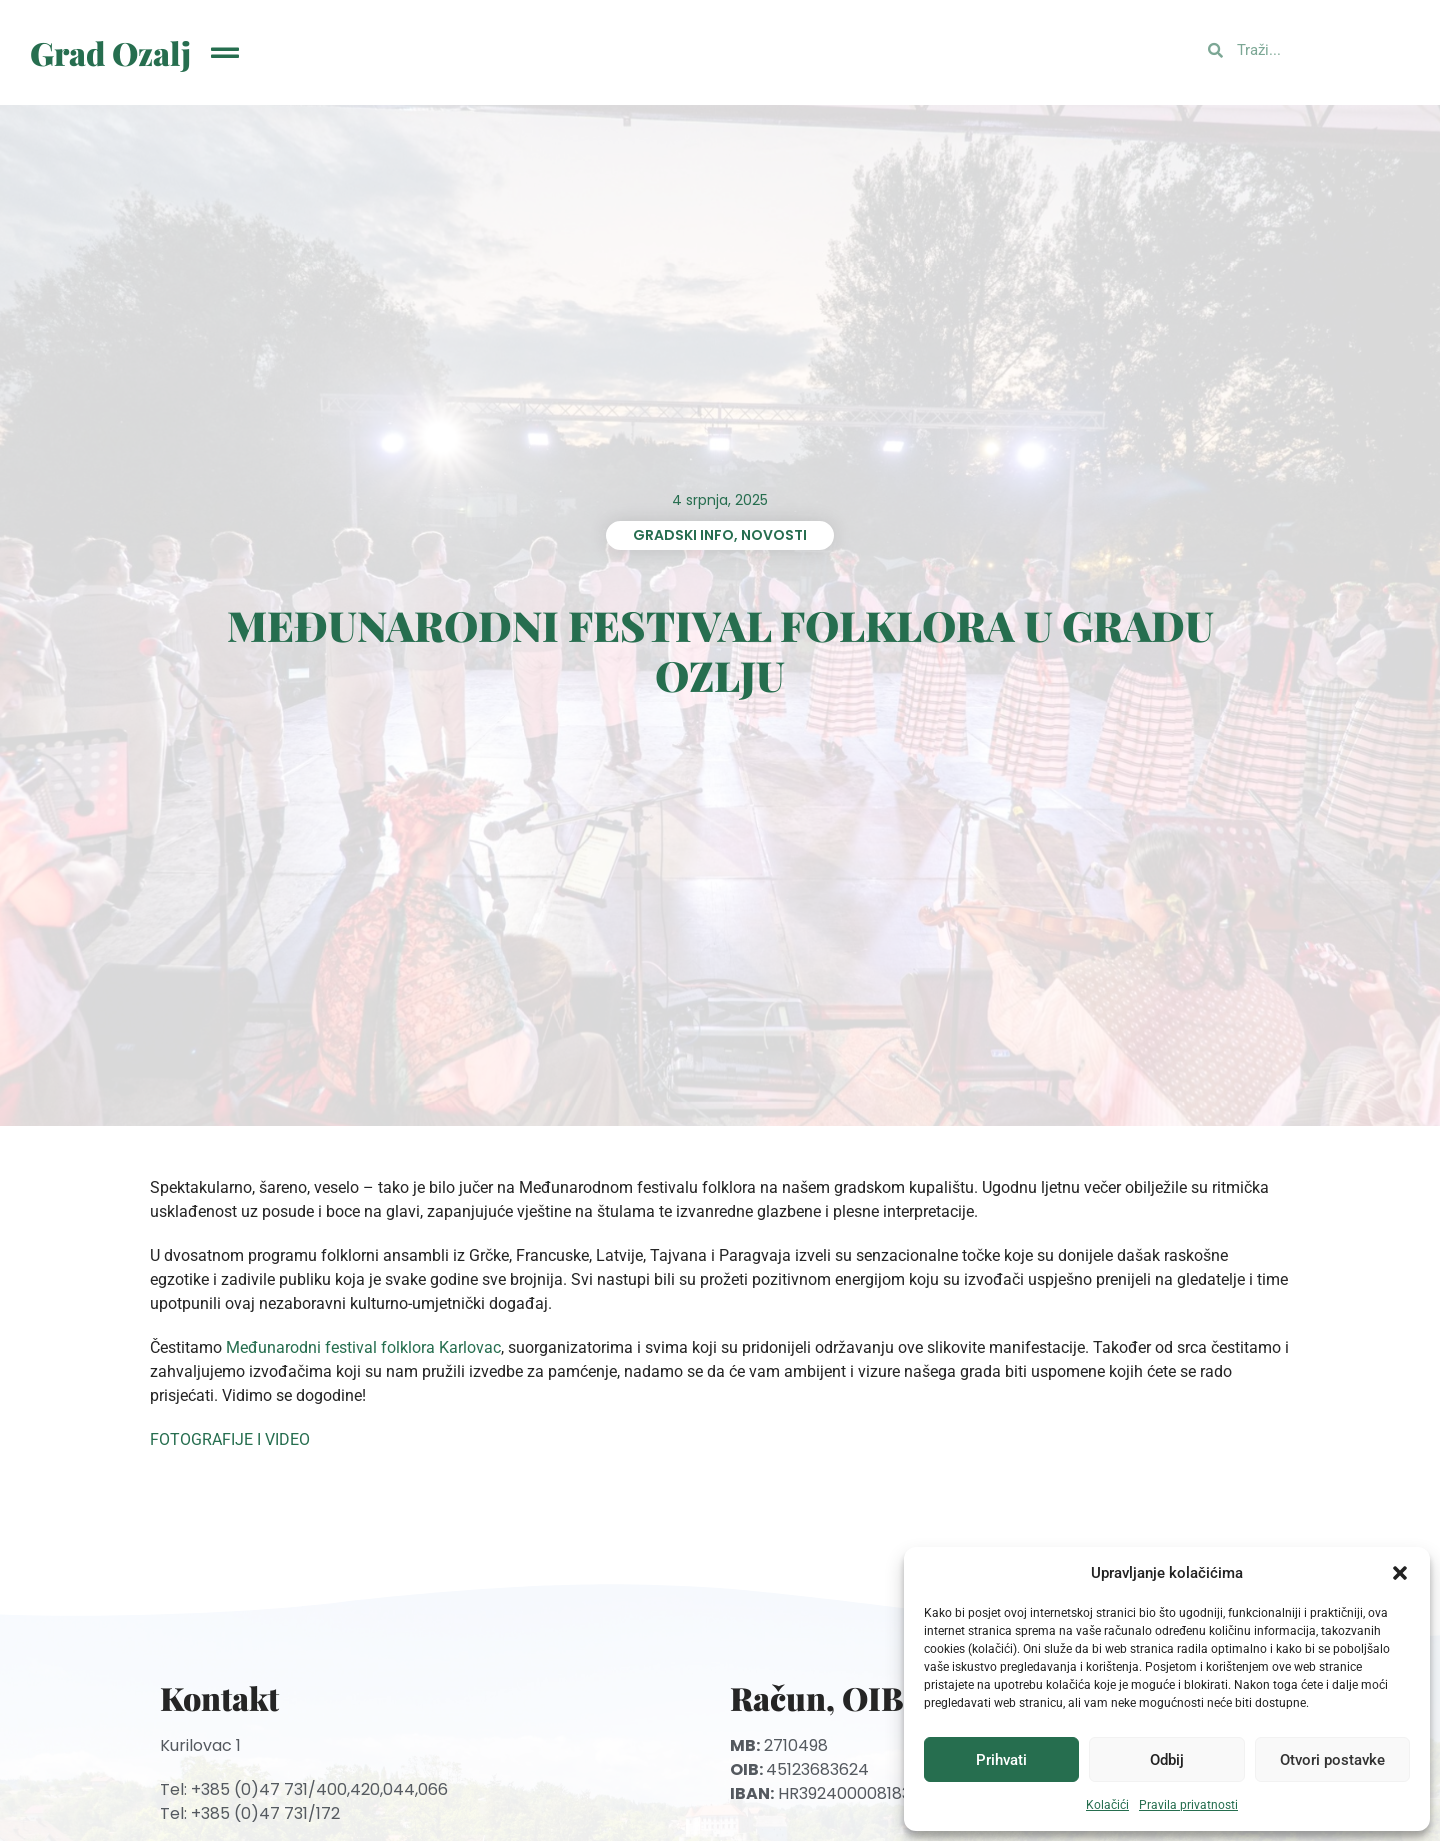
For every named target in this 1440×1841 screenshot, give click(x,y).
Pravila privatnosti (1188, 1805)
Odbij (1167, 1760)
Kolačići (1107, 1805)
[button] (1400, 1573)
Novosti (774, 535)
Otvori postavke (1332, 1760)
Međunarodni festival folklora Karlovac (363, 1347)
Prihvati (1001, 1760)
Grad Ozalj (110, 52)
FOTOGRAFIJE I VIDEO (230, 1439)
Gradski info (683, 535)
